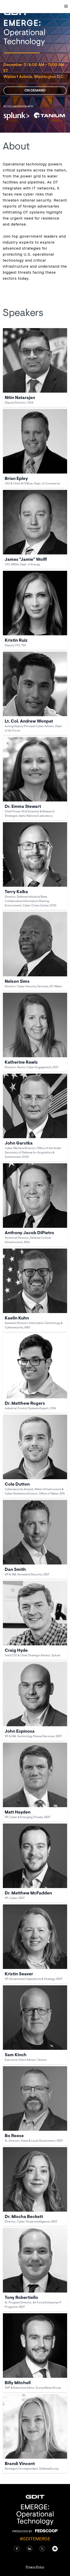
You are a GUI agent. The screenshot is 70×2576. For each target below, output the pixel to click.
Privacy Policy (35, 2567)
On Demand (35, 90)
